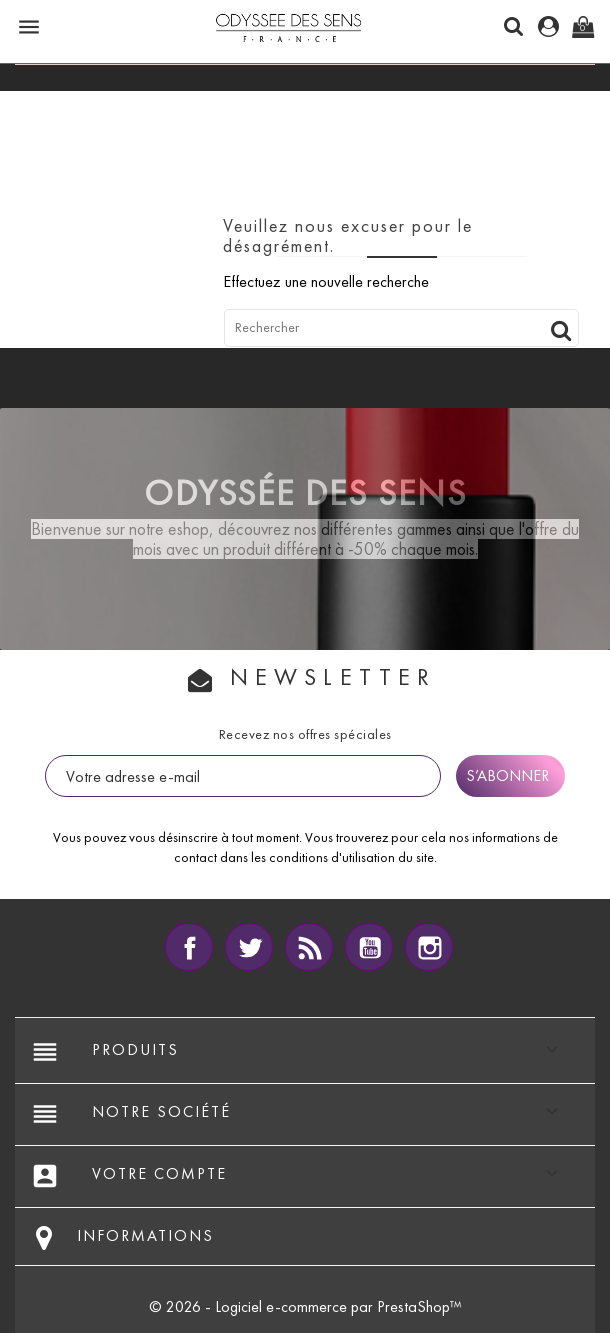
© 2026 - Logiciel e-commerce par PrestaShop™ (305, 1306)
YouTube (369, 947)
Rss (309, 947)
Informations (145, 1235)
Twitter (249, 947)
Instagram (429, 947)
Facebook (189, 947)
